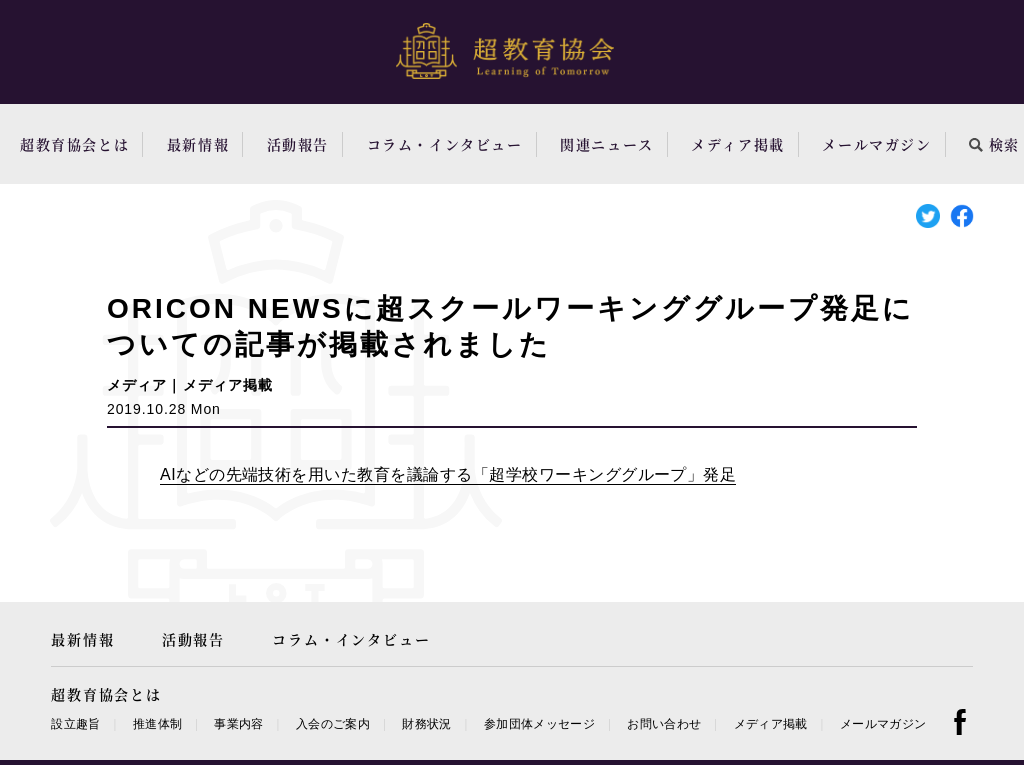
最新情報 (198, 144)
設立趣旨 (75, 724)
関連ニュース (607, 144)
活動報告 (298, 144)
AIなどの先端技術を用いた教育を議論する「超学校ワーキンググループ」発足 (448, 474)
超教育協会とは (74, 144)
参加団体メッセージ (539, 724)
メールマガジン (876, 144)
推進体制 (157, 724)
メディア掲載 (738, 144)
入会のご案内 (333, 724)
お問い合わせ (664, 724)
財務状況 (426, 724)
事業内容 (238, 724)
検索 (994, 144)
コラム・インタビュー (445, 144)
